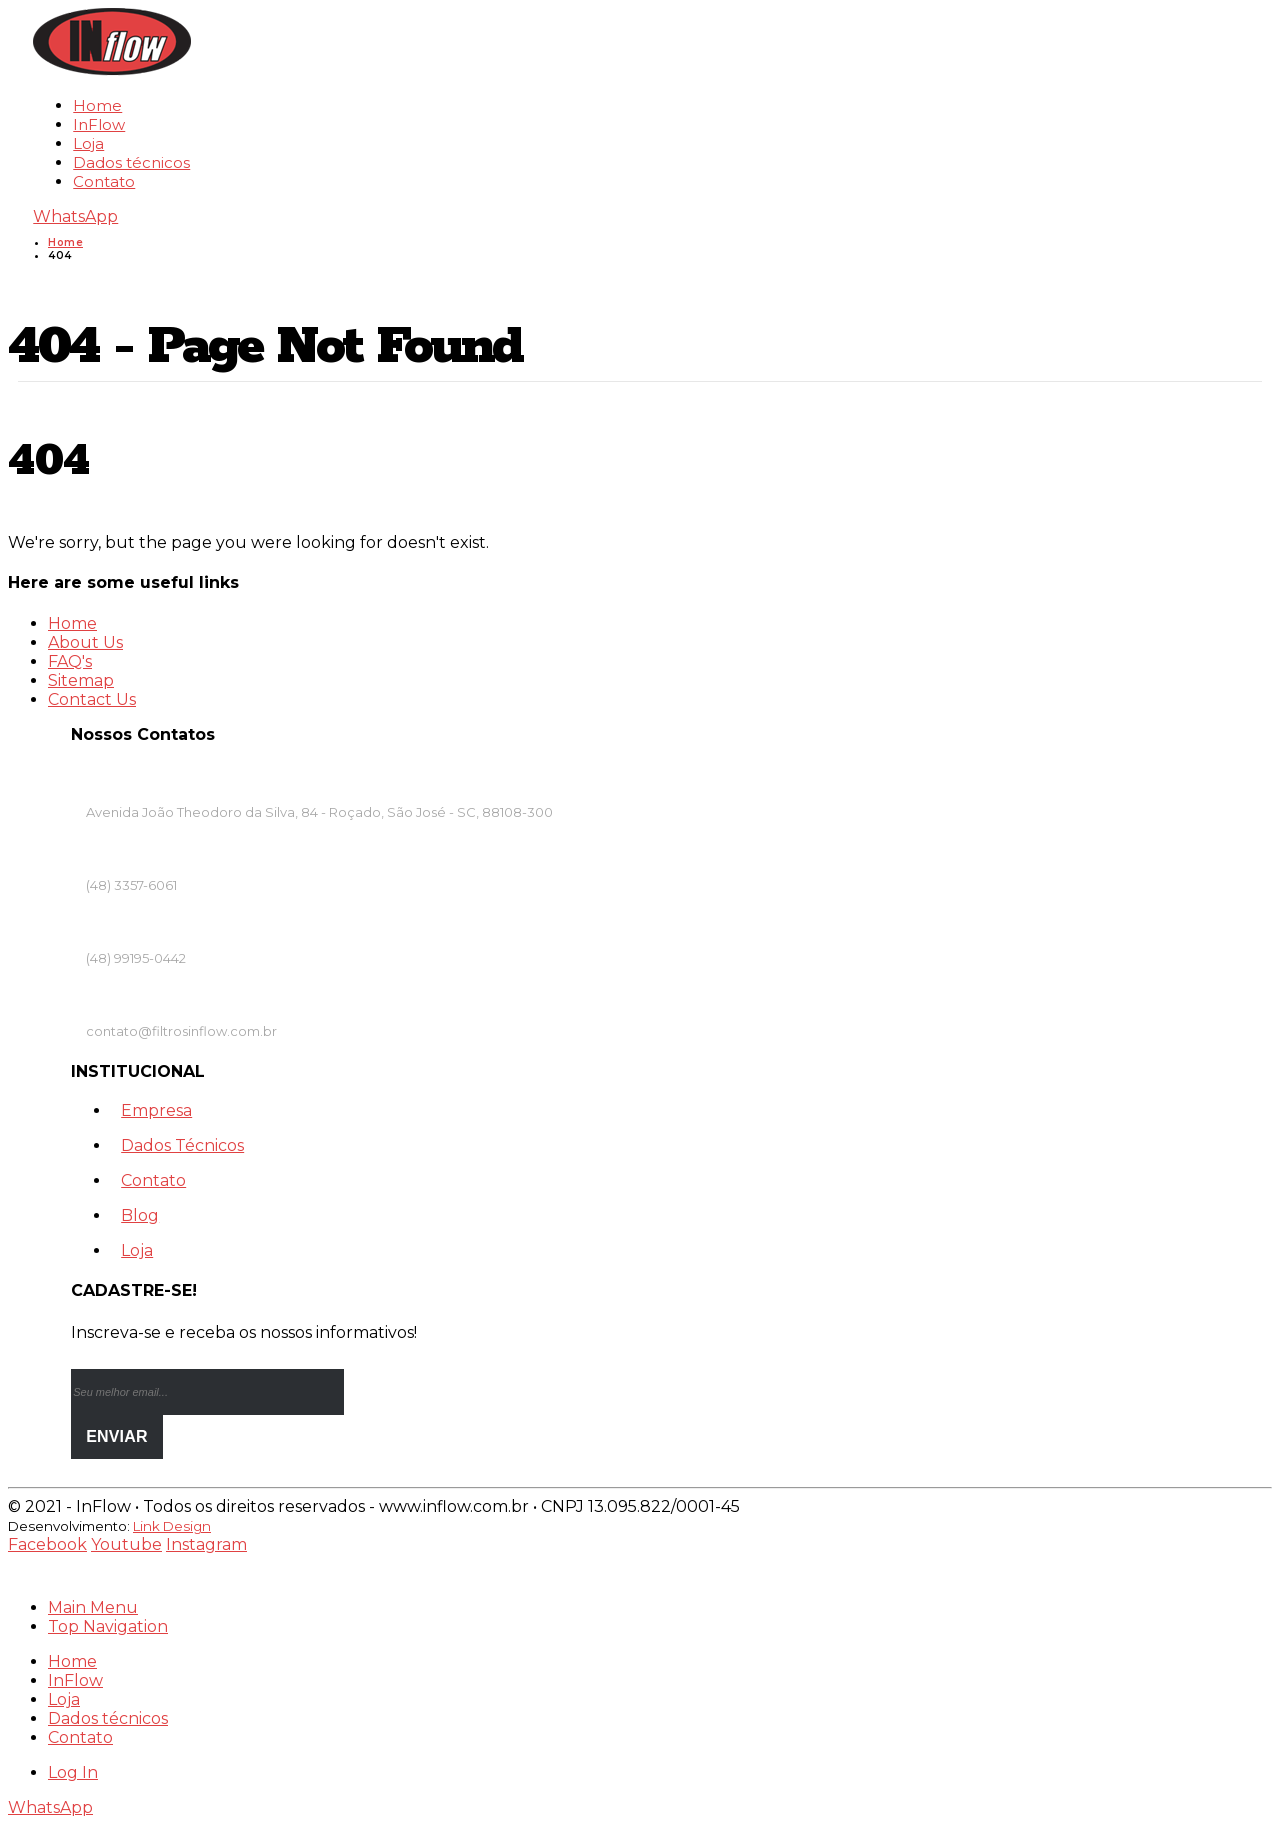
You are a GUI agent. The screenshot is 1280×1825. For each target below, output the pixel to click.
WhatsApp (75, 216)
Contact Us (92, 699)
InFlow (99, 124)
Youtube (126, 1544)
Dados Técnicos (182, 1145)
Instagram (206, 1544)
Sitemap (81, 680)
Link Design (172, 1526)
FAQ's (70, 661)
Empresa (156, 1110)
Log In (73, 1772)
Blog (140, 1215)
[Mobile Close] (20, 1572)
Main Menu (93, 1607)
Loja (88, 143)
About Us (85, 642)
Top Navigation (108, 1626)
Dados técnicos (131, 162)
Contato (104, 181)
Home (97, 105)
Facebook (47, 1544)
